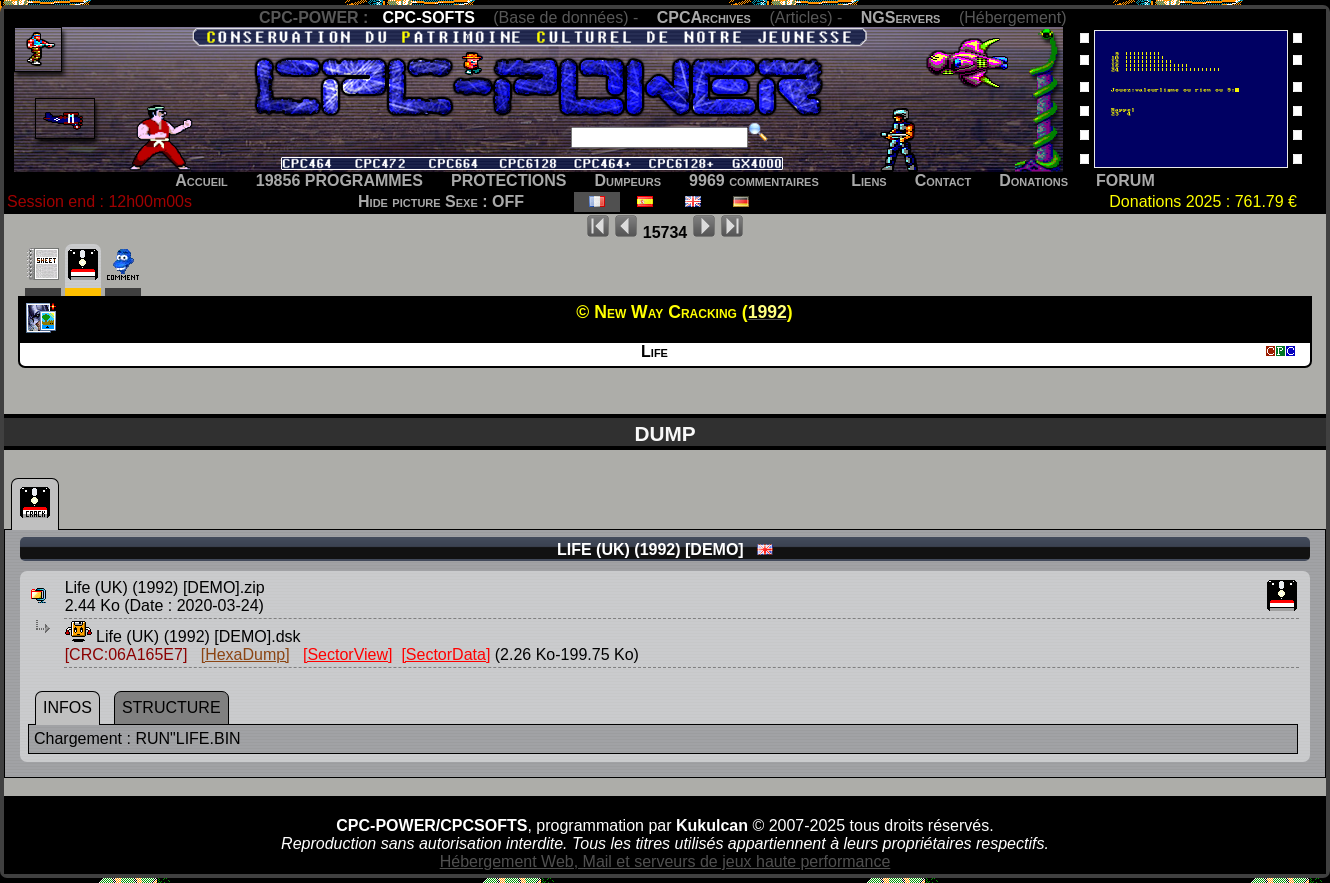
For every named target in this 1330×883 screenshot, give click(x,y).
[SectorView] (348, 654)
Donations (1033, 180)
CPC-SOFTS (428, 17)
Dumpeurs (628, 180)
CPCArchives (704, 17)
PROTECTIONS (509, 180)
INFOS (67, 707)
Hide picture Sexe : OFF (441, 201)
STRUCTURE (171, 707)
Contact (943, 180)
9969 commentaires (754, 180)
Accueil (201, 180)
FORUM (1125, 180)
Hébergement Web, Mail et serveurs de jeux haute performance (665, 861)
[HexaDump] (245, 654)
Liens (868, 180)
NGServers (901, 17)
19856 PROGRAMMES (339, 180)
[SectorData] (445, 654)
